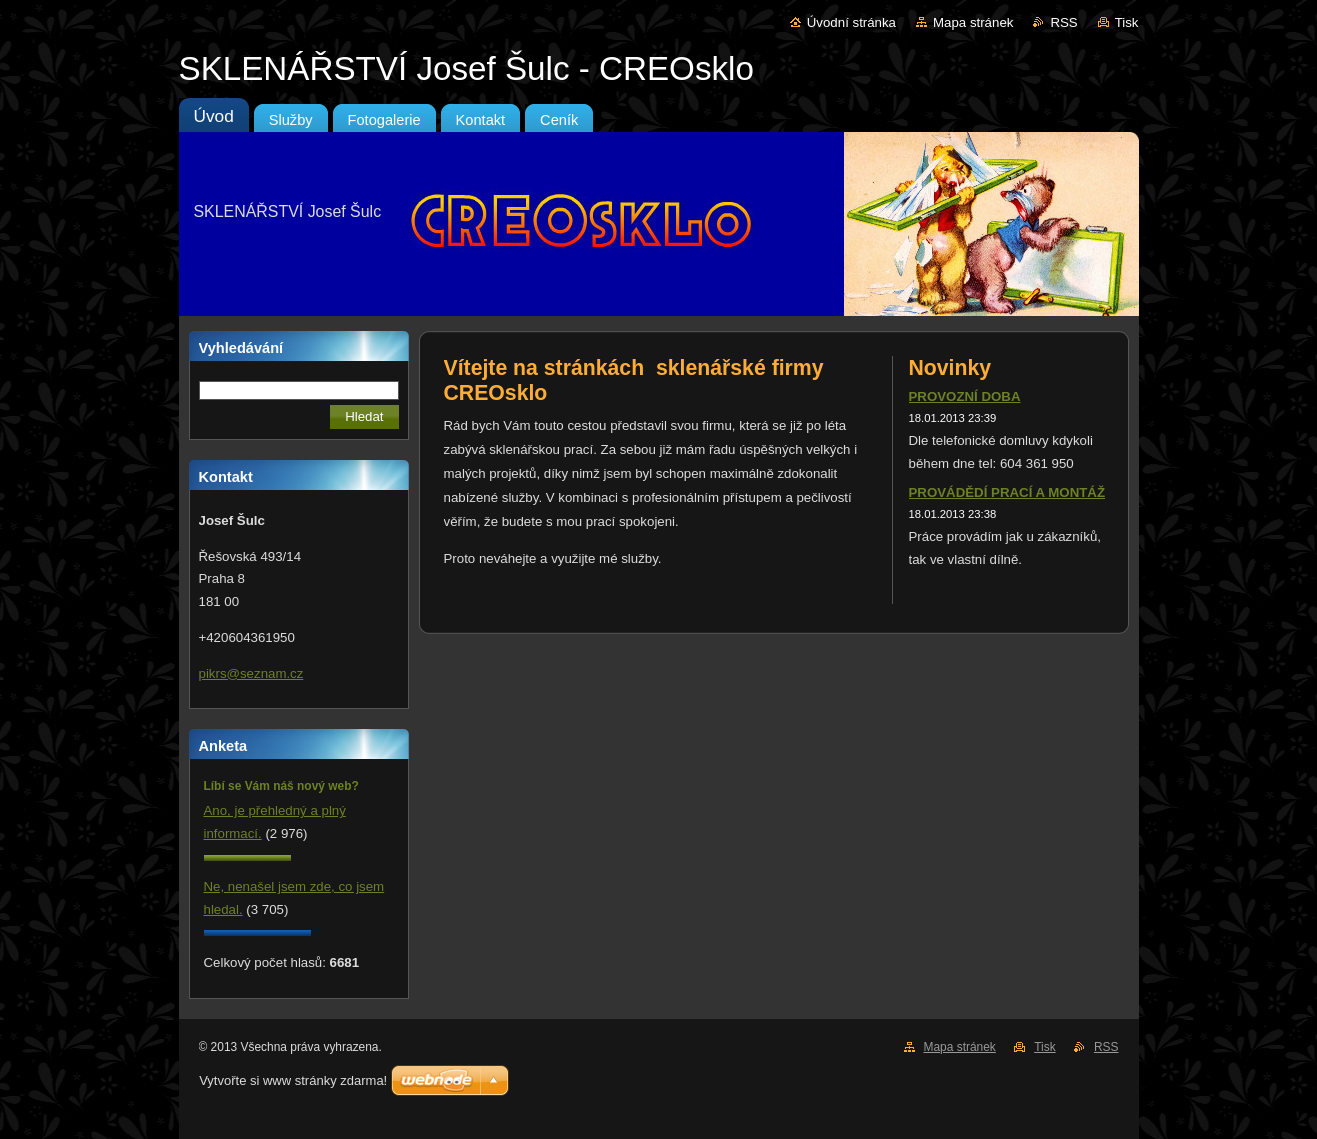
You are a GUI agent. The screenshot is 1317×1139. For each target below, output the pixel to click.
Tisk (1127, 22)
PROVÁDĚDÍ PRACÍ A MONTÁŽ (1007, 492)
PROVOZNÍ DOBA (965, 396)
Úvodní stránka (851, 22)
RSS (1063, 22)
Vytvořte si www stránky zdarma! (293, 1080)
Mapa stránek (973, 22)
